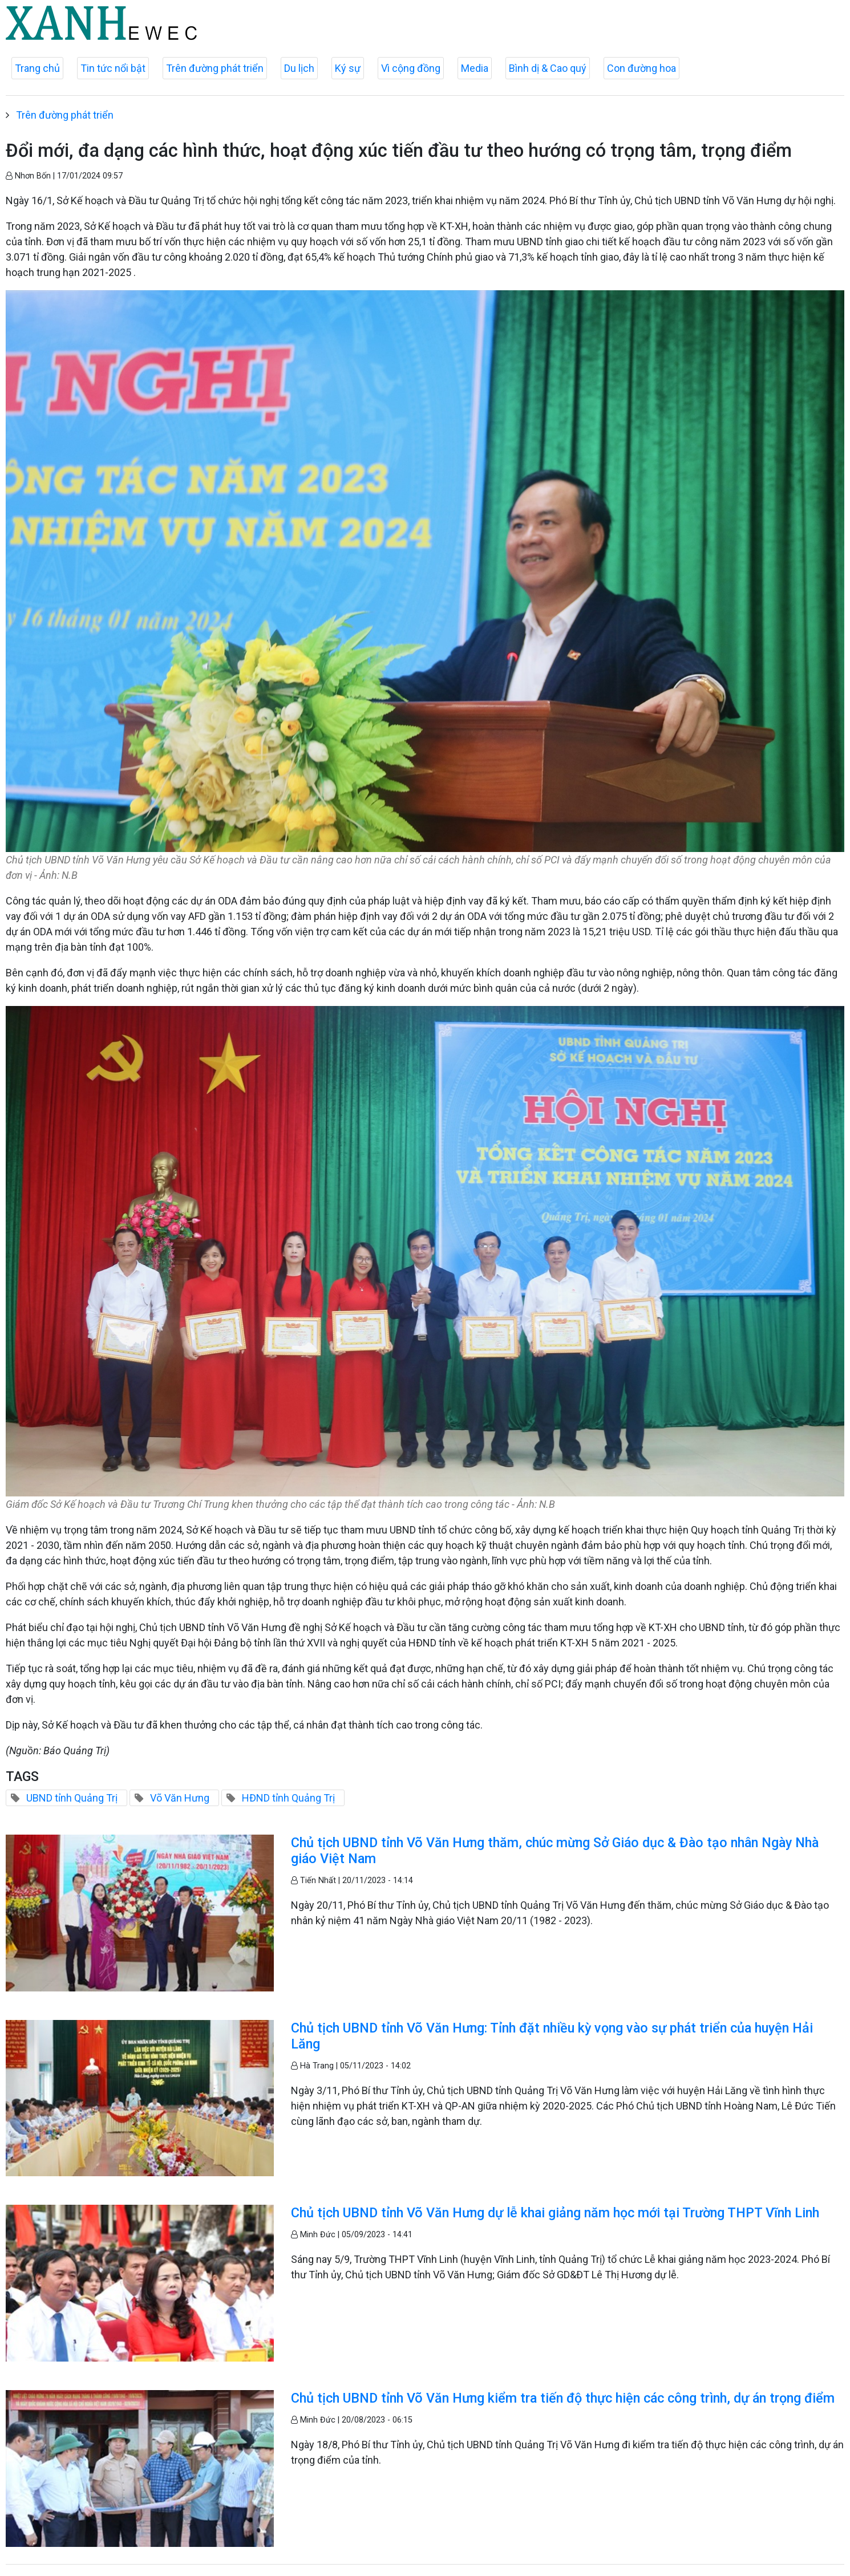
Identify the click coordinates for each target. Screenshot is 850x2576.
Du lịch (299, 68)
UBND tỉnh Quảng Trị (72, 1798)
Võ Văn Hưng (179, 1798)
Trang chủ (37, 68)
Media (474, 68)
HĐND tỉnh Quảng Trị (288, 1798)
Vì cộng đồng (410, 68)
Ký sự (348, 68)
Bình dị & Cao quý (547, 68)
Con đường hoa (641, 68)
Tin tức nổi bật (112, 68)
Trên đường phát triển (215, 68)
